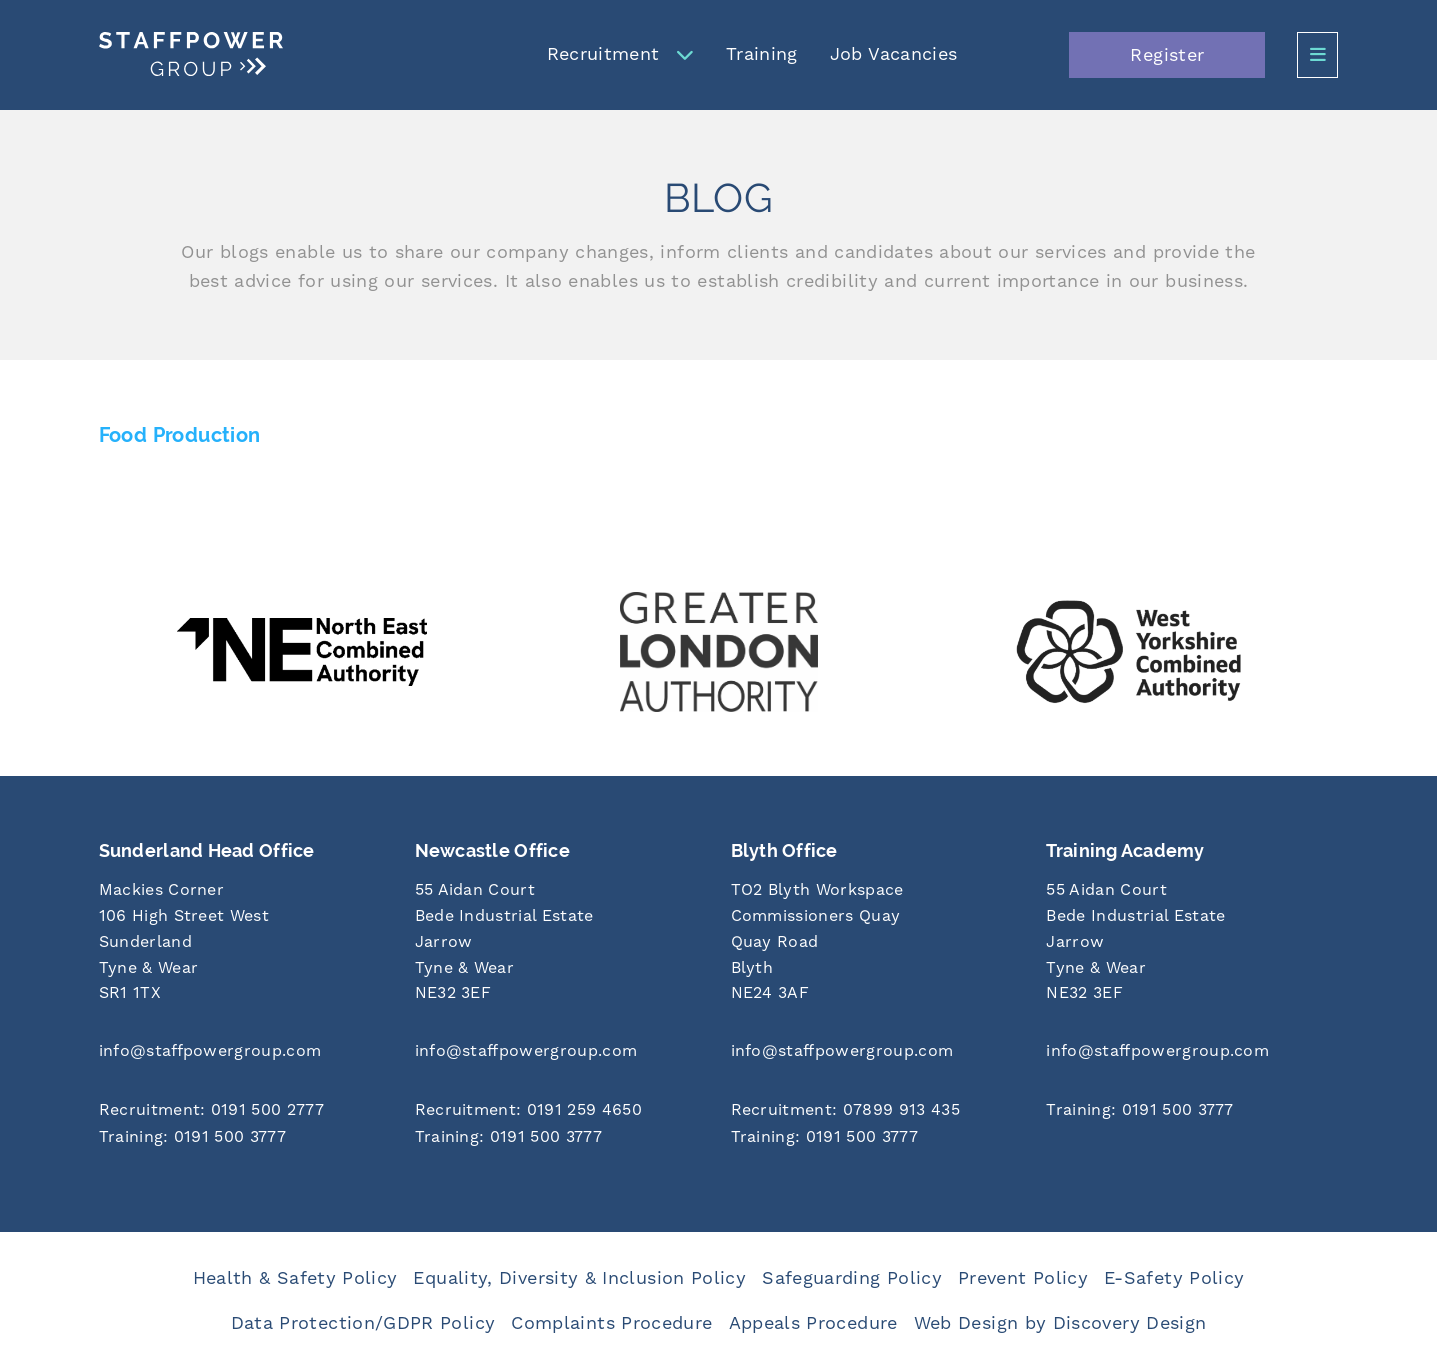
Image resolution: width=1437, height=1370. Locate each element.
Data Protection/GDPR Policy (363, 1323)
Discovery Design (1130, 1323)
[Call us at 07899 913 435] (877, 1111)
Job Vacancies (894, 54)
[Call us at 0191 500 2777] (245, 1111)
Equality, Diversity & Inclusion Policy (579, 1278)
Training (762, 54)
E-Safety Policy (1174, 1278)
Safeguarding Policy (852, 1278)
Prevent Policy (1023, 1278)
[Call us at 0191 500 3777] (245, 1138)
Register (1167, 55)
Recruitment (603, 54)
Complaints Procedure (611, 1323)
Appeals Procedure (813, 1323)
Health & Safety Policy (295, 1278)
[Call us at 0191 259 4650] (561, 1111)
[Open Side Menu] (1317, 55)
